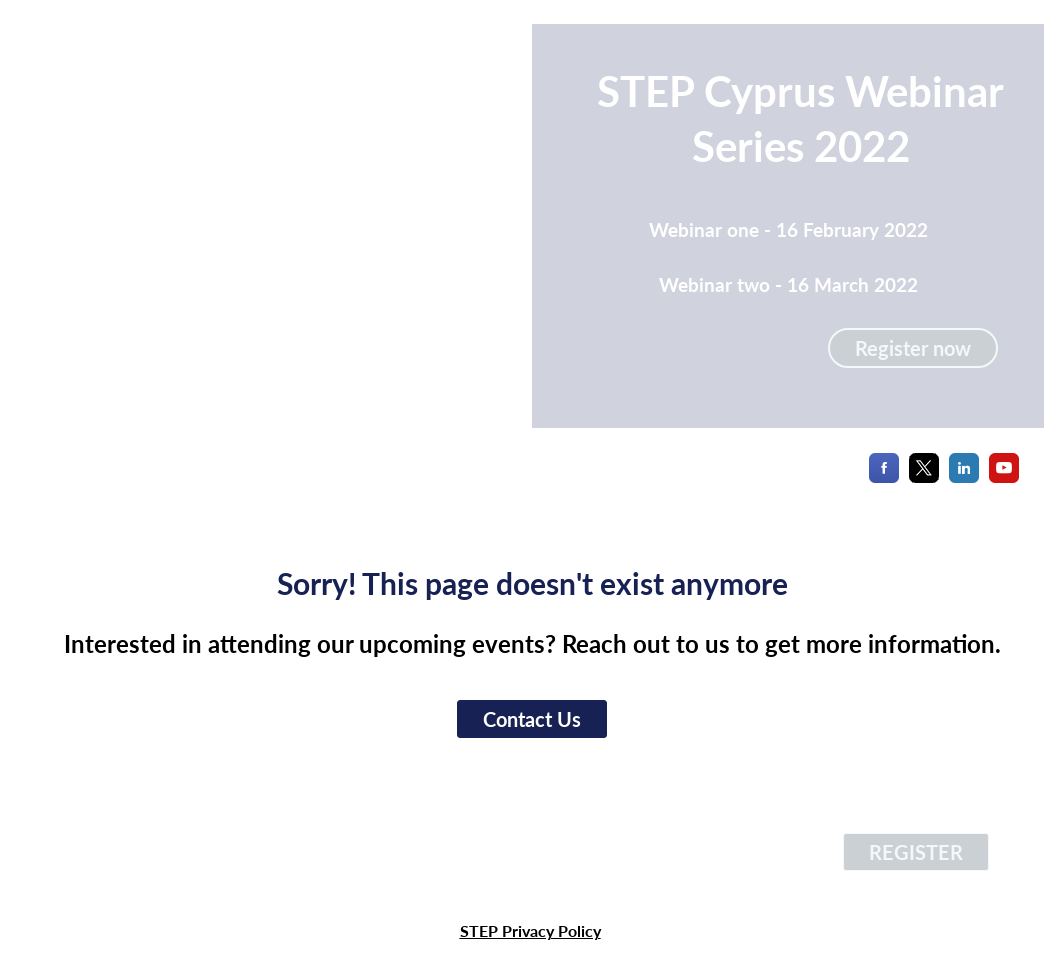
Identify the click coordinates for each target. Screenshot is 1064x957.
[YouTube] (1004, 476)
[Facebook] (884, 476)
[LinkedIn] (964, 476)
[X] (924, 476)
